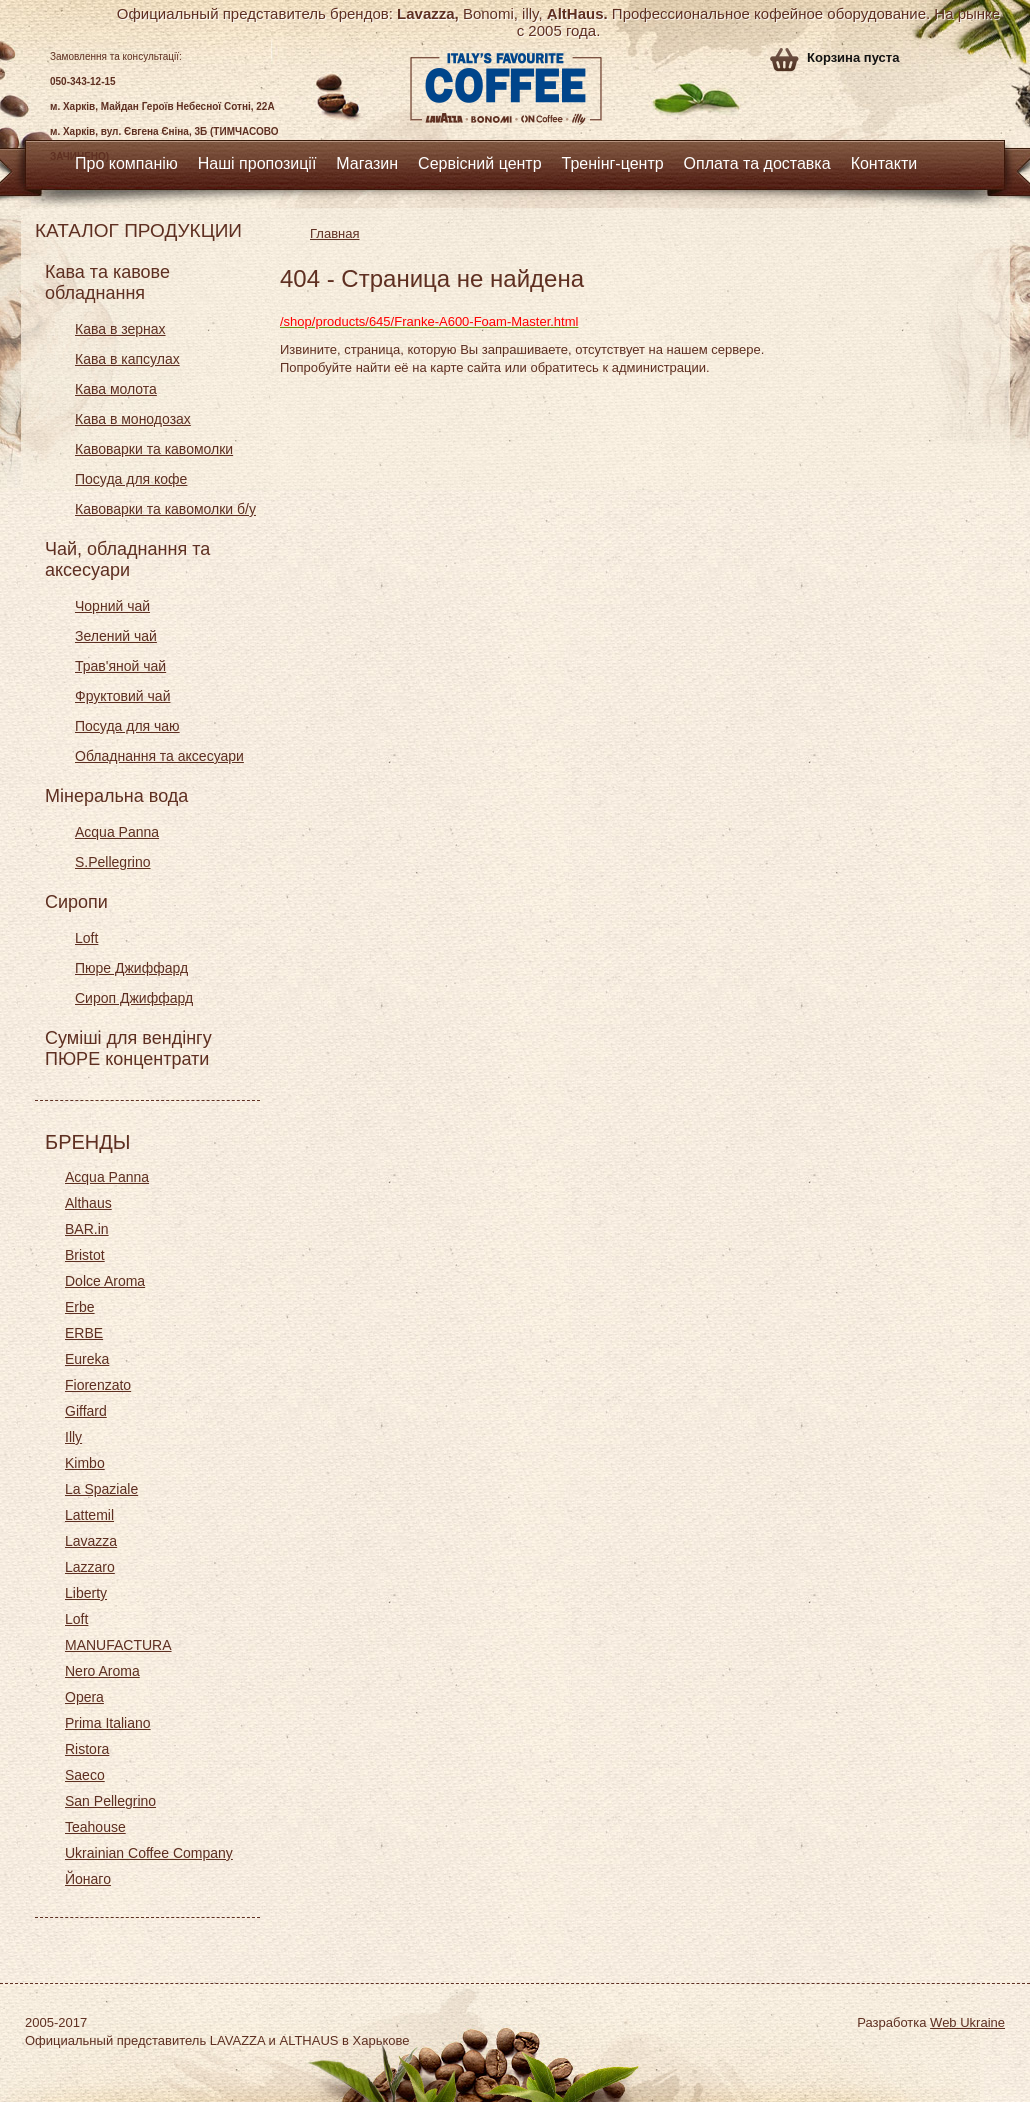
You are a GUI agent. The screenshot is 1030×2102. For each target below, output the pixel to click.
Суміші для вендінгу (128, 1038)
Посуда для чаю (127, 726)
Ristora (87, 1749)
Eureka (87, 1359)
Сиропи (76, 902)
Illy (73, 1437)
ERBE (84, 1333)
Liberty (86, 1593)
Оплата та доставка (757, 163)
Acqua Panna (117, 832)
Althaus (88, 1203)
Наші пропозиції (257, 163)
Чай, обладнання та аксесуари (127, 559)
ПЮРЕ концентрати (127, 1059)
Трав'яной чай (120, 666)
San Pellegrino (110, 1801)
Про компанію (126, 163)
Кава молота (116, 389)
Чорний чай (112, 606)
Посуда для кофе (131, 479)
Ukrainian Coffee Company (149, 1853)
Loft (86, 938)
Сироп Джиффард (134, 998)
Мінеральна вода (116, 796)
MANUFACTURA (118, 1645)
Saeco (85, 1775)
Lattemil (89, 1515)
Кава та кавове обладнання (107, 282)
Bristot (85, 1255)
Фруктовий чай (122, 696)
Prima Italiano (108, 1723)
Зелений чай (116, 636)
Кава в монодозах (133, 419)
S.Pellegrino (113, 862)
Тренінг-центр (613, 163)
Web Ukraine (967, 2022)
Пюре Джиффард (131, 968)
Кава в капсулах (127, 359)
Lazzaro (90, 1567)
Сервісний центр (480, 163)
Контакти (884, 163)
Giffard (86, 1411)
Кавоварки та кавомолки (154, 449)
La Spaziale (101, 1489)
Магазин (367, 163)
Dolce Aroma (105, 1281)
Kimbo (85, 1463)
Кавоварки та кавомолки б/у (165, 509)
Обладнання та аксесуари (159, 756)
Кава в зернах (120, 329)
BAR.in (87, 1229)
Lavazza (91, 1541)
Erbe (80, 1307)
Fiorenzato (98, 1385)
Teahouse (95, 1827)
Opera (84, 1697)
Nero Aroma (102, 1671)
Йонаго (88, 1879)
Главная (334, 233)
